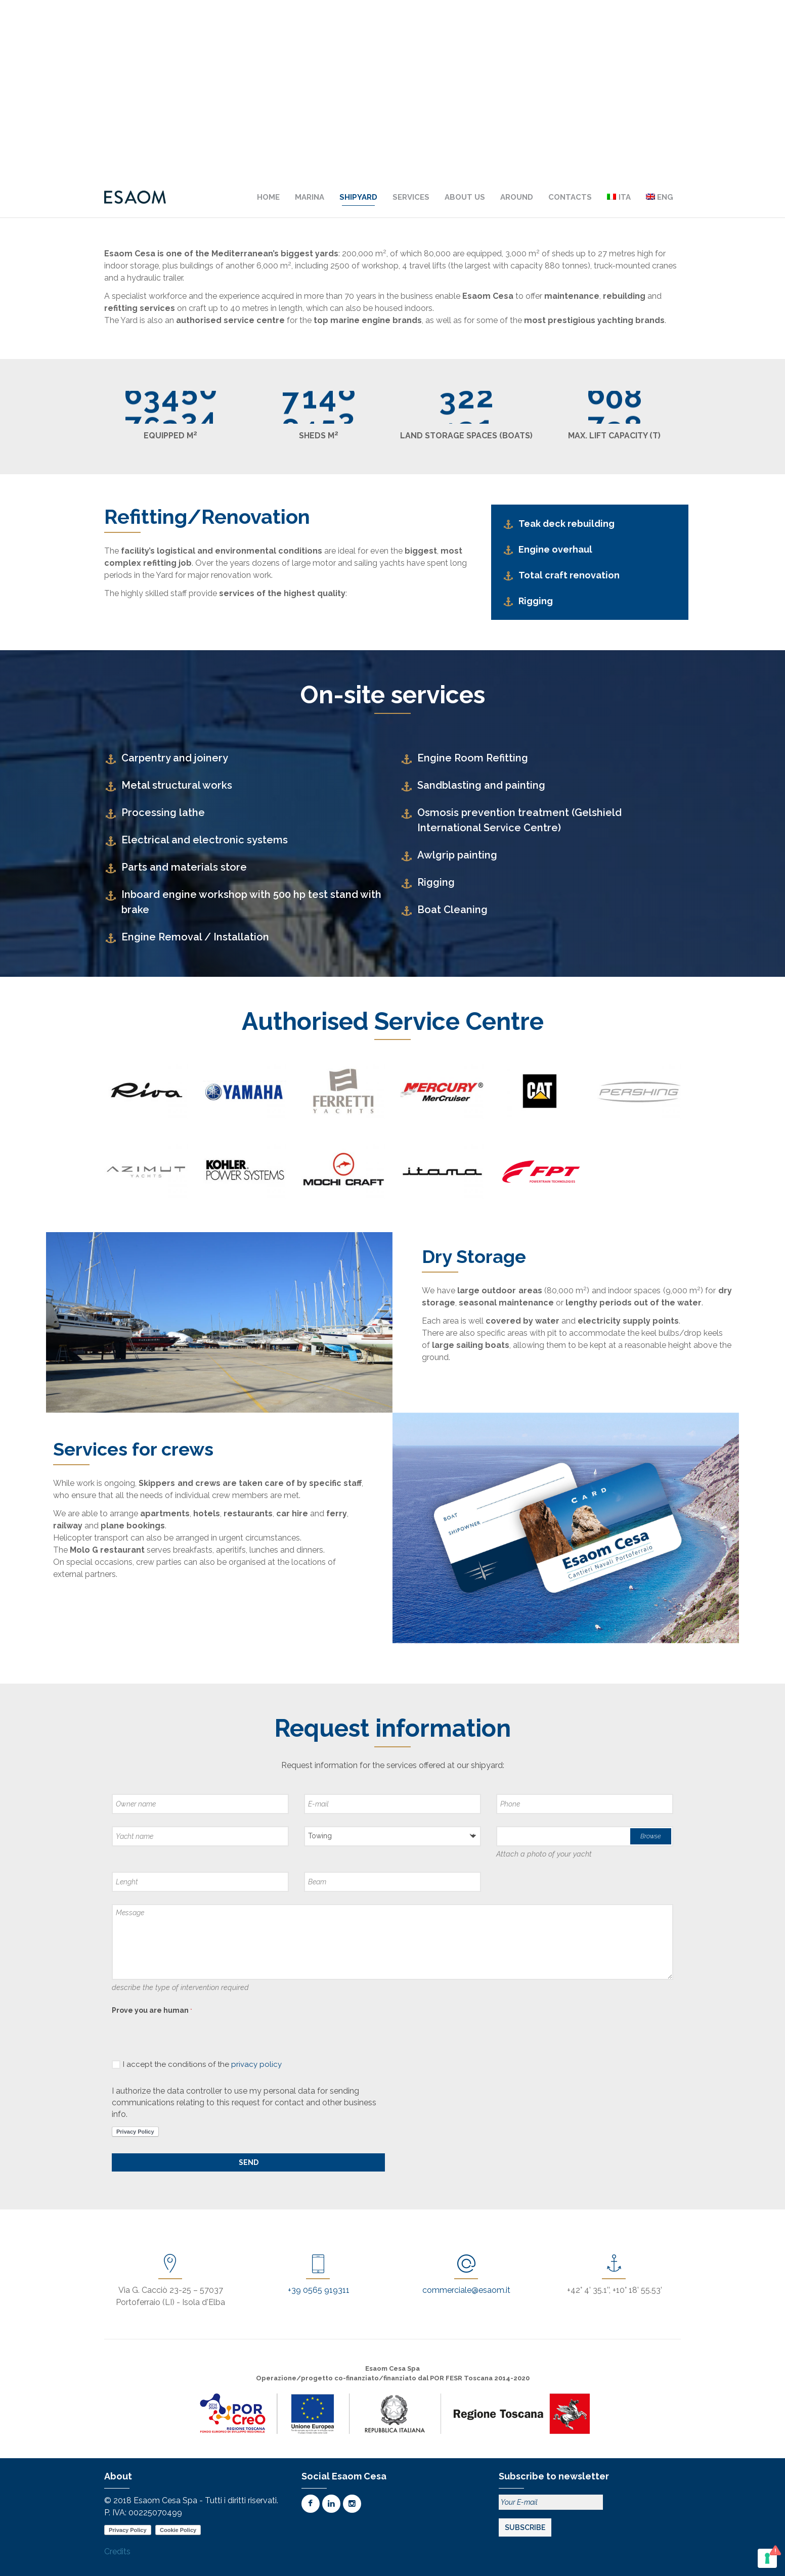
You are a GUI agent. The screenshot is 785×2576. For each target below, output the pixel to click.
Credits (117, 2551)
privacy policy (256, 2064)
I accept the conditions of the (197, 2064)
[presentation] (189, 2038)
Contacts (570, 197)
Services (410, 197)
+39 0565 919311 (319, 2290)
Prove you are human (152, 2010)
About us (465, 197)
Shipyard (358, 197)
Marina (309, 197)
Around (516, 197)
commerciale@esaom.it (466, 2290)
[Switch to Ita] (618, 197)
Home (268, 197)
